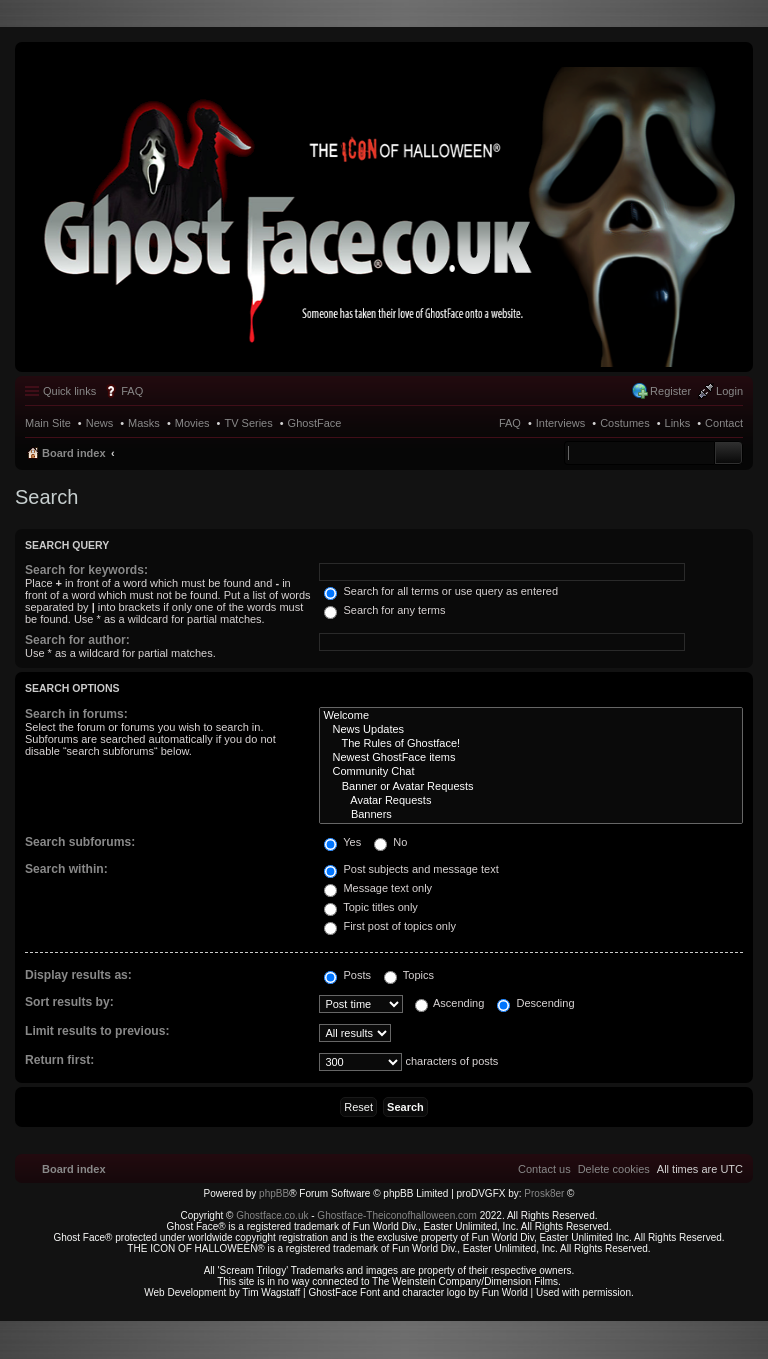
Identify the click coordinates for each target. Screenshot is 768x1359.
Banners (531, 815)
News (100, 423)
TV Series (248, 423)
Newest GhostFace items (531, 758)
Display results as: (78, 975)
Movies (192, 423)
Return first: (59, 1060)
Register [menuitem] (670, 391)
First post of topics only (390, 926)
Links (678, 423)
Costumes (625, 423)
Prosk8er (544, 1193)
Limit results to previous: (97, 1031)
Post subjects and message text (411, 869)
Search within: (66, 869)
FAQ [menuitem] (132, 391)
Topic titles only (370, 907)
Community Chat (531, 772)
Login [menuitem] (729, 391)
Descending (535, 1003)
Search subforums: (80, 842)
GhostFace (315, 423)
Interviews (561, 423)
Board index (74, 453)
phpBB (274, 1193)
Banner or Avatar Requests (531, 787)
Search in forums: (76, 714)
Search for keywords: (86, 570)
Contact (724, 423)
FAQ (510, 423)
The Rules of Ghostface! (531, 744)
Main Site (48, 423)
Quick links (69, 391)
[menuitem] (614, 1169)
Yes (342, 842)
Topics (409, 975)
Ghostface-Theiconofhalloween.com (397, 1215)
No (390, 842)
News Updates (531, 730)
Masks (144, 423)
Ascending (450, 1003)
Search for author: (77, 640)
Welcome (531, 716)
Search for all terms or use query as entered (441, 591)
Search (728, 453)
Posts (347, 975)
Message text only (378, 888)
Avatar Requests (531, 801)
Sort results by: (69, 1002)
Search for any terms (384, 610)
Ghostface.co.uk (273, 1215)
